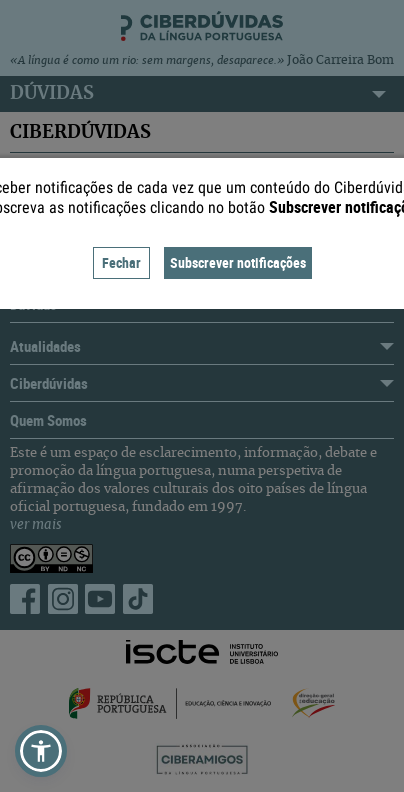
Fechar (121, 262)
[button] (41, 751)
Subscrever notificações (238, 262)
